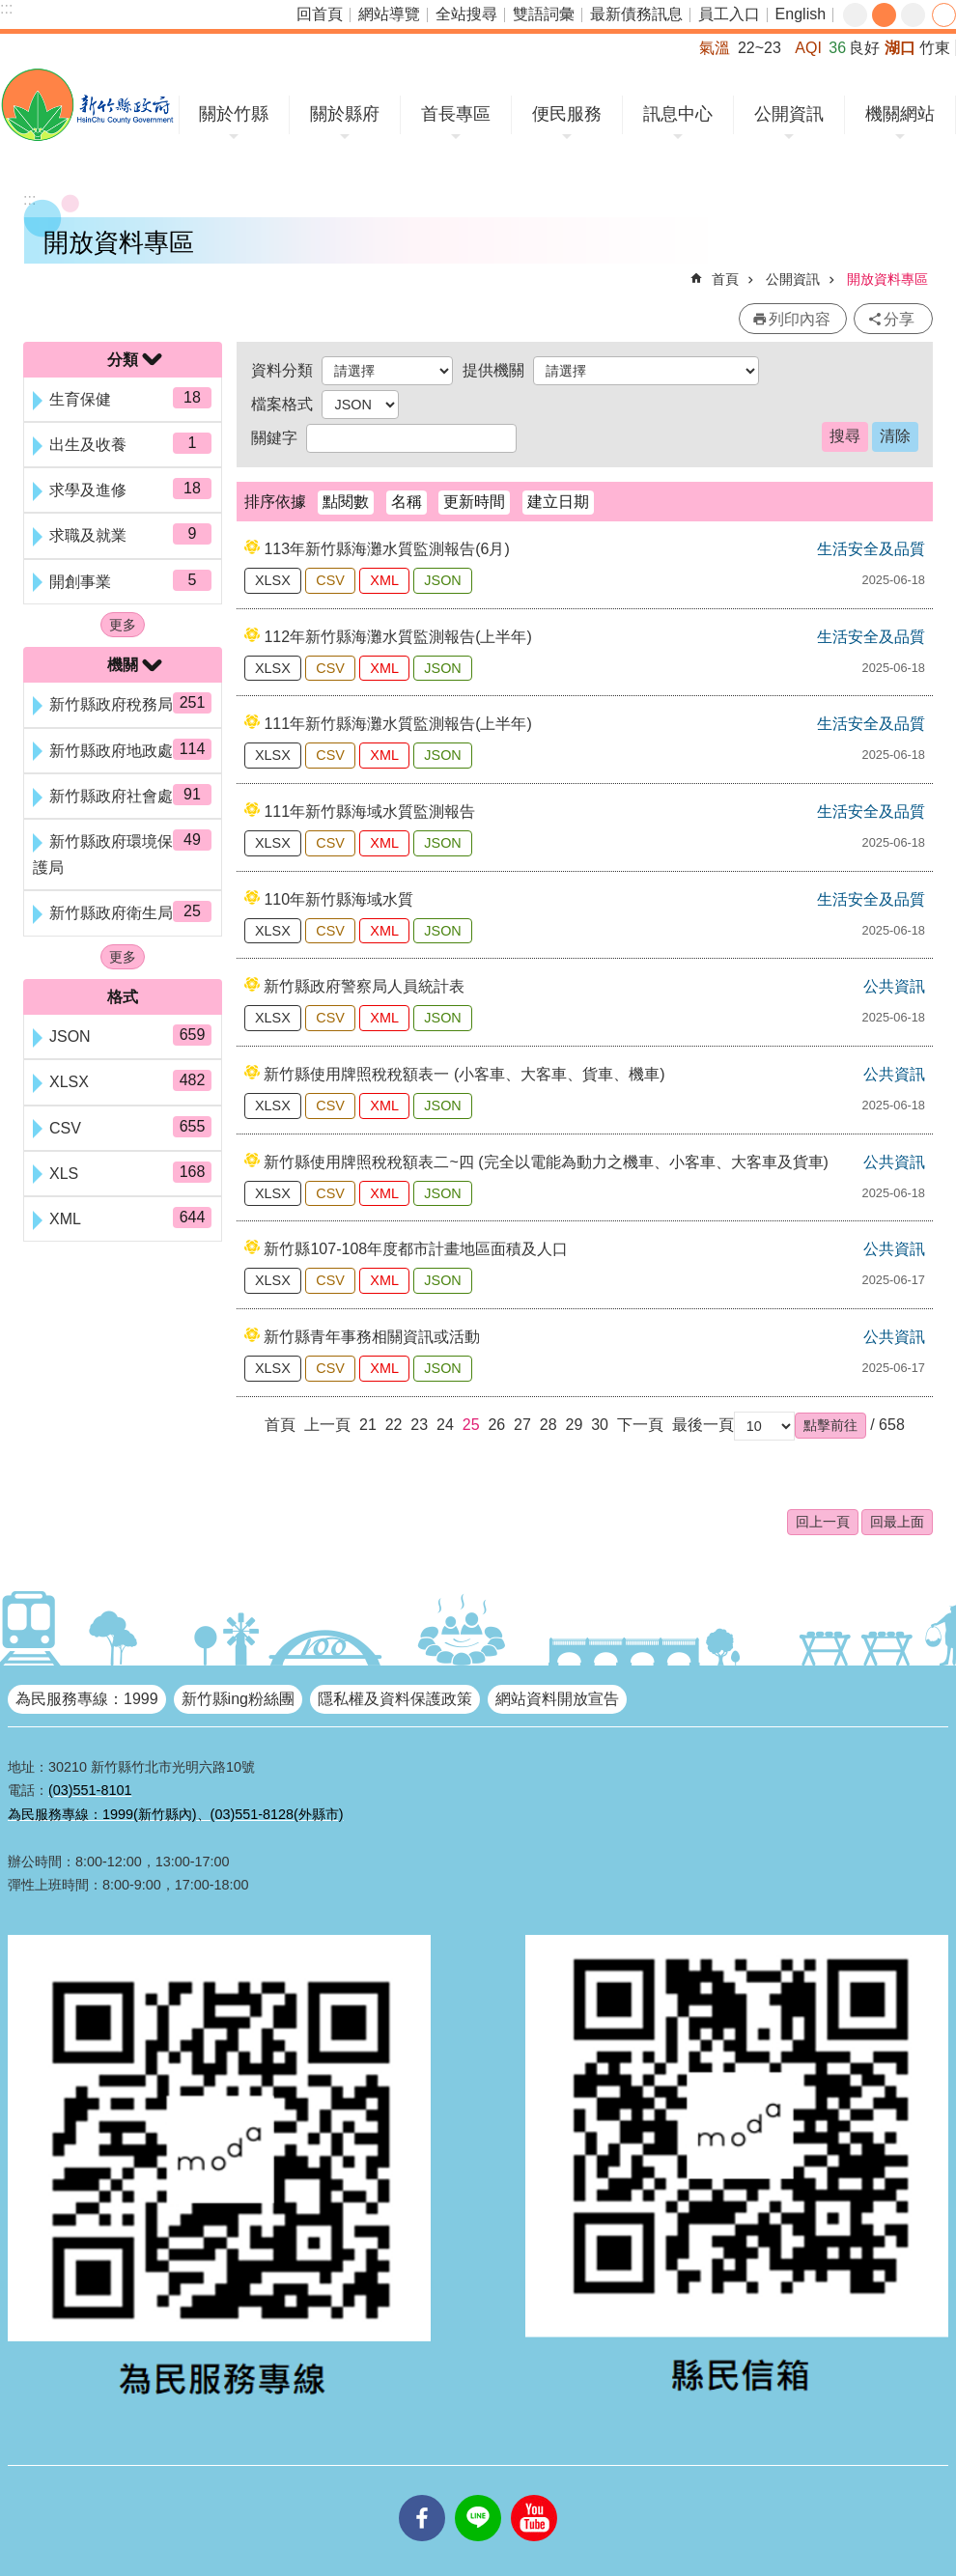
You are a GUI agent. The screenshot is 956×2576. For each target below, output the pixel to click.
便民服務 (567, 114)
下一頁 (640, 1424)
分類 (122, 359)
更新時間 (474, 501)
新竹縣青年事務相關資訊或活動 (372, 1337)
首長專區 (456, 114)
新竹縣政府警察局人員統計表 (364, 986)
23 (419, 1424)
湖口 (900, 48)
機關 (122, 665)
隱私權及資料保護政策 (395, 1699)
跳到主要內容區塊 (10, 10)
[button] (830, 1425)
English (800, 14)
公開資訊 (789, 114)
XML (384, 580)
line (478, 2495)
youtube (534, 2495)
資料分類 (282, 370)
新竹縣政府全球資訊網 (87, 105)
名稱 (406, 501)
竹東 (934, 48)
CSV (330, 580)
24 (445, 1424)
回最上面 (897, 1521)
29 (573, 1424)
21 (368, 1424)
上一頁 (327, 1424)
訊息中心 (678, 114)
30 (599, 1424)
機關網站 (900, 114)
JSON (442, 580)
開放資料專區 (887, 279)
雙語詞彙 (544, 14)
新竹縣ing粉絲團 (238, 1699)
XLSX (273, 580)
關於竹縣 (233, 114)
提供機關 (493, 370)
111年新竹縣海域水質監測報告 (369, 811)
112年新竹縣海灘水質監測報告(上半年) (397, 637)
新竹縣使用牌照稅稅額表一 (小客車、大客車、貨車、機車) (464, 1074)
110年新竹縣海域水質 (338, 899)
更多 (122, 624)
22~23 (759, 48)
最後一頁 (703, 1424)
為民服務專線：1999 (86, 1699)
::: (6, 8)
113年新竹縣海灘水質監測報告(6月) (386, 549)
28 (548, 1424)
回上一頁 (823, 1521)
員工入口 (729, 14)
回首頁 (319, 14)
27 (522, 1424)
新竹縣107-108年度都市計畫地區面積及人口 (416, 1249)
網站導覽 (389, 14)
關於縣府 (345, 114)
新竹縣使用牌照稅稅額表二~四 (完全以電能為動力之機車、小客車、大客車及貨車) (546, 1162)
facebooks (422, 2495)
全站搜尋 (466, 14)
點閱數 (346, 501)
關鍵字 (274, 438)
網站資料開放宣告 (557, 1699)
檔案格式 (282, 404)
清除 (895, 436)
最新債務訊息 (636, 14)
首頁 (725, 279)
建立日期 (558, 501)
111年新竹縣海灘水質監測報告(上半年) (397, 723)
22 (394, 1424)
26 (496, 1424)
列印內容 (799, 319)
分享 (944, 15)
